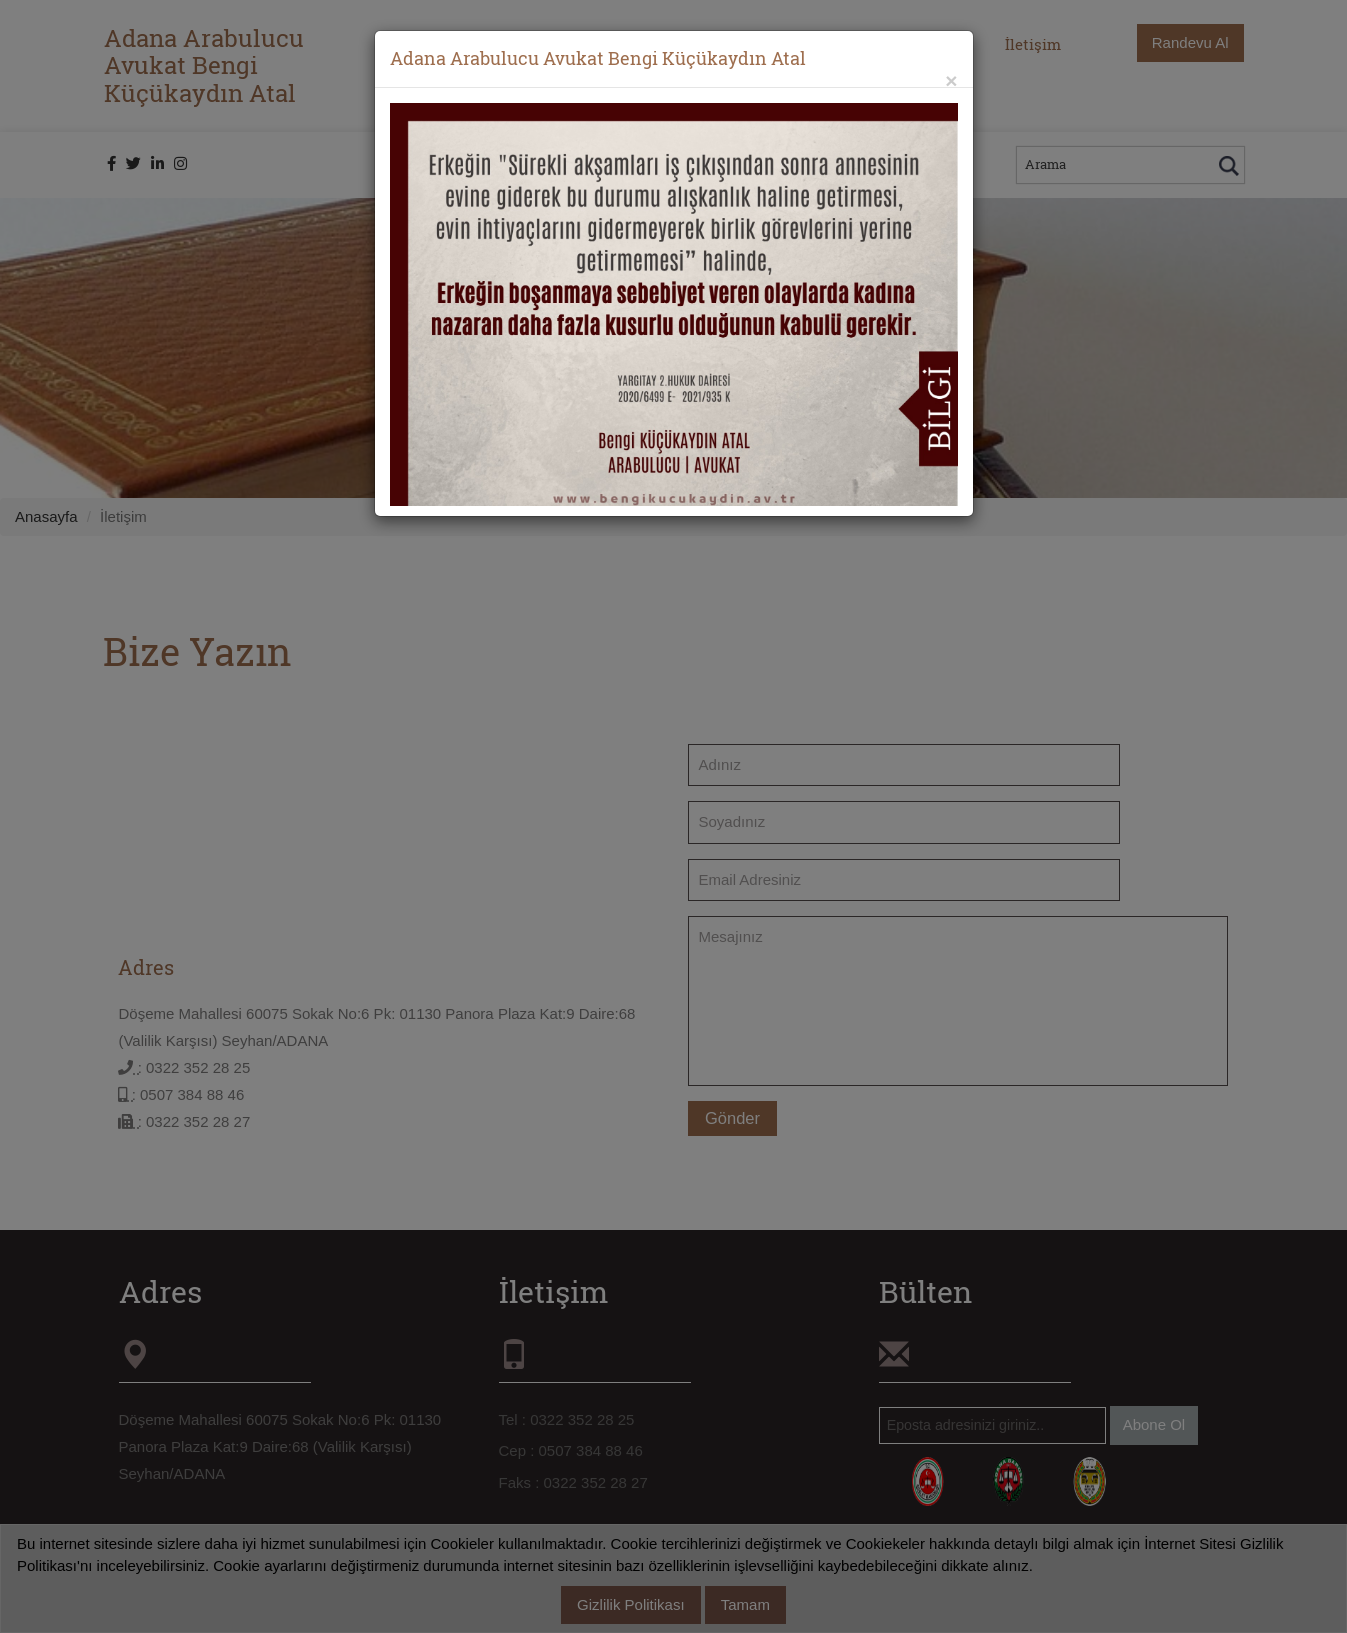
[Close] (951, 80)
